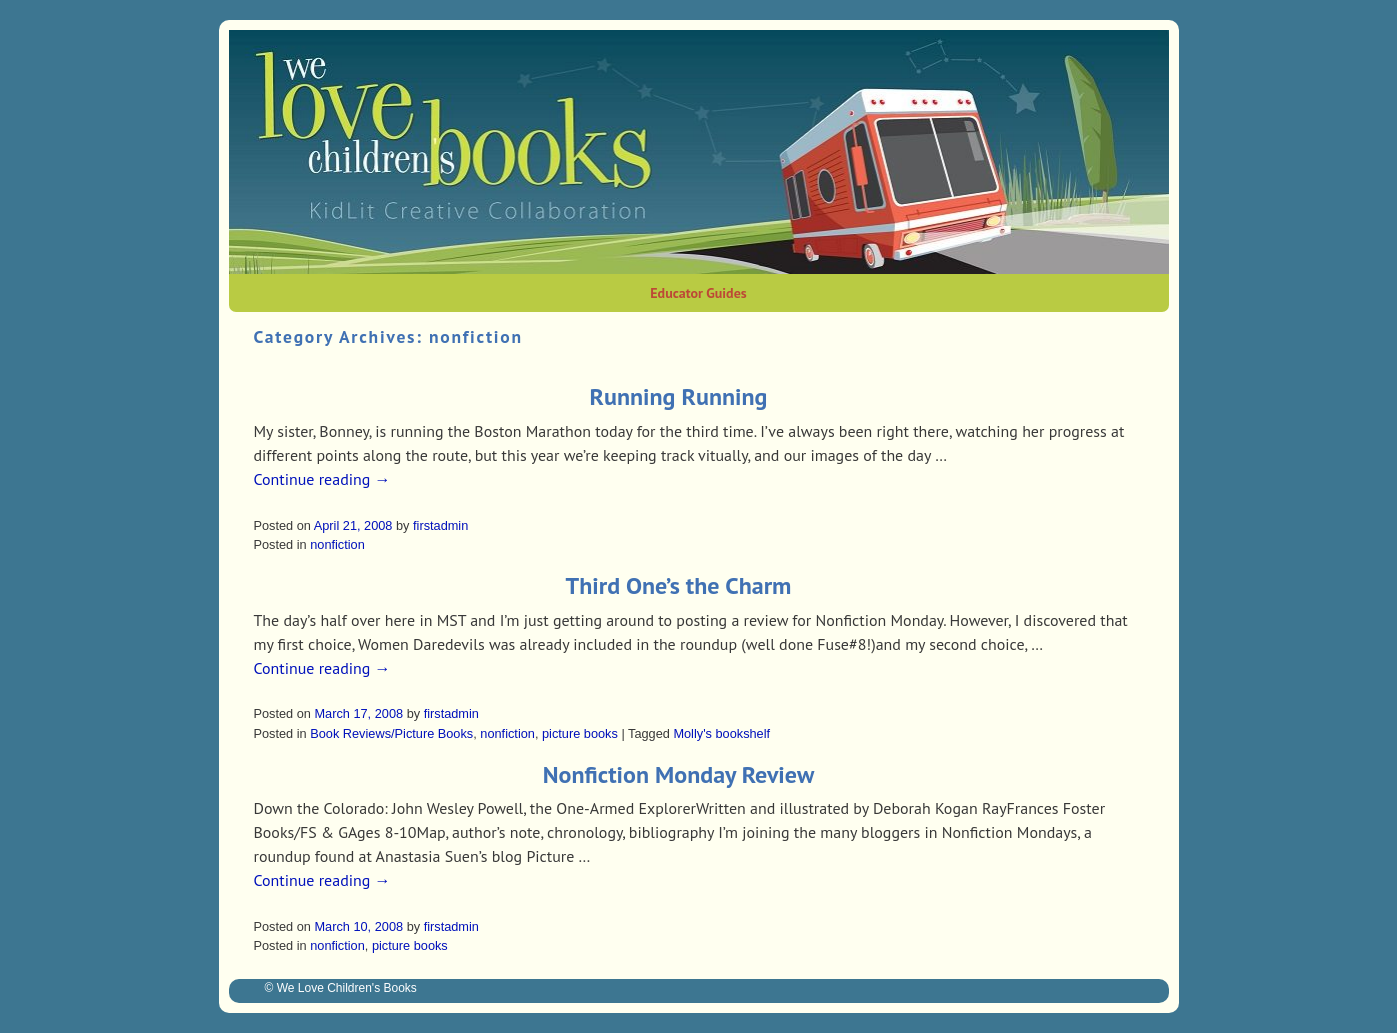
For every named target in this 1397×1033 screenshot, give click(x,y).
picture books (580, 733)
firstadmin (440, 525)
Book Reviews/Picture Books (391, 733)
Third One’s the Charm (679, 585)
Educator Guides (698, 293)
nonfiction (337, 544)
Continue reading (322, 479)
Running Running (679, 396)
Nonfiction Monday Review (678, 774)
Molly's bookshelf (721, 733)
